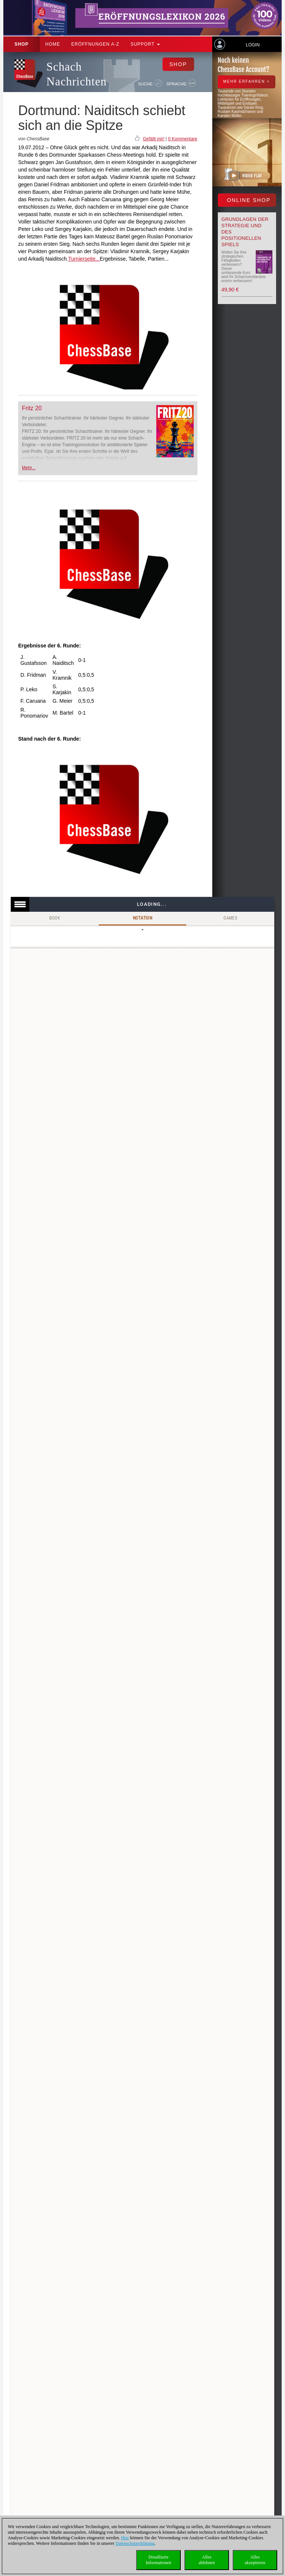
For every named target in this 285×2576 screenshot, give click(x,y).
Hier (125, 2537)
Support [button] (145, 44)
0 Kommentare (182, 138)
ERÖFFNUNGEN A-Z (95, 44)
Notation (142, 918)
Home (52, 44)
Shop (21, 44)
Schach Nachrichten (76, 74)
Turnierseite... (84, 259)
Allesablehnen (206, 2559)
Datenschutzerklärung (134, 2543)
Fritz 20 (32, 408)
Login (252, 45)
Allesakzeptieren (255, 2559)
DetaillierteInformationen (158, 2559)
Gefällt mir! (153, 138)
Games (230, 918)
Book (54, 918)
